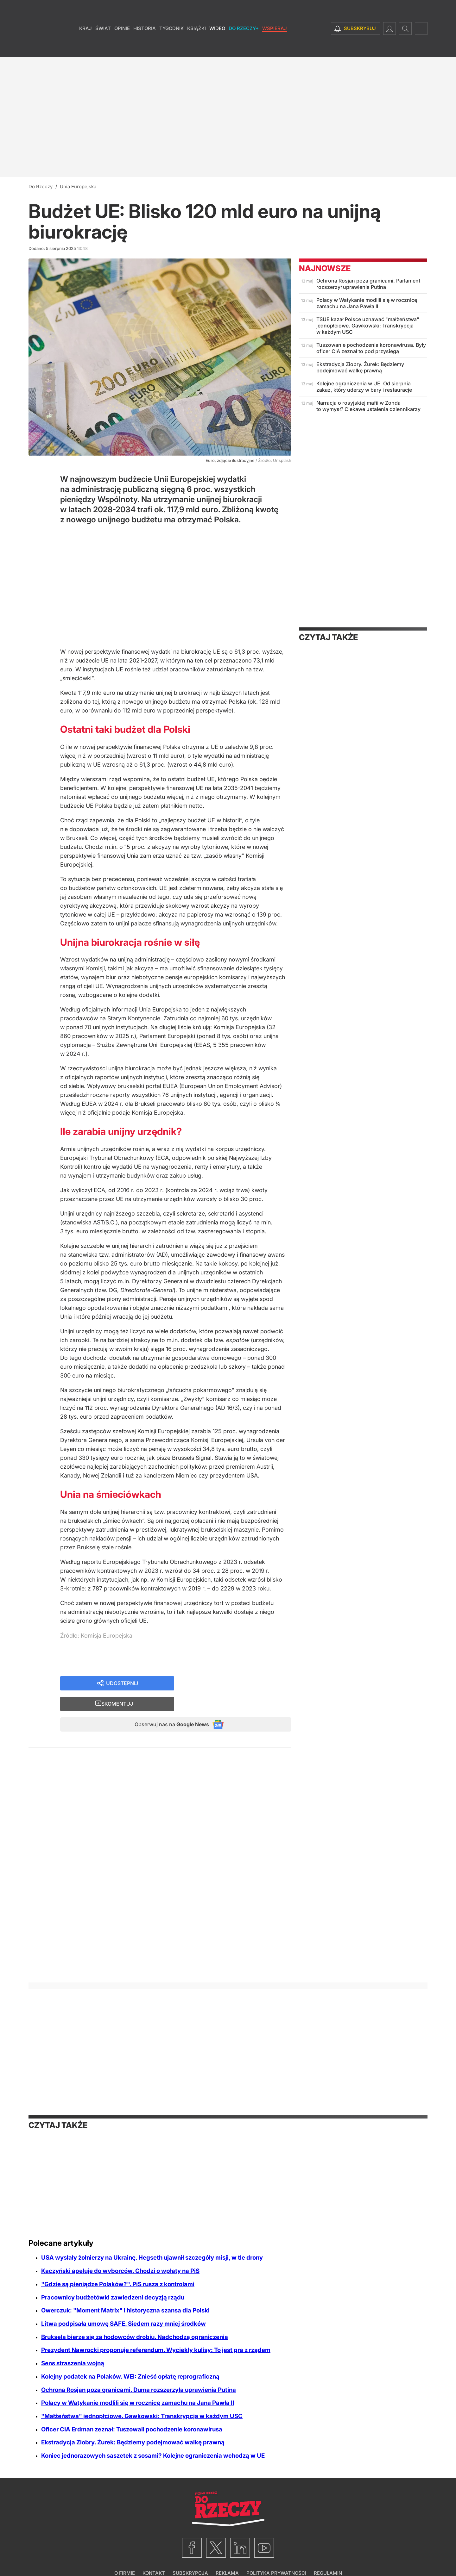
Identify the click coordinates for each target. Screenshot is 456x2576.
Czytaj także (328, 637)
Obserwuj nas (166, 1706)
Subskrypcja (190, 2556)
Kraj (85, 47)
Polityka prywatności (276, 2556)
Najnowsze (325, 268)
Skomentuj (240, 1684)
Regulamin (328, 2556)
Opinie (122, 47)
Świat (103, 47)
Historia (144, 47)
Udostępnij (122, 1684)
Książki (196, 47)
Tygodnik (171, 47)
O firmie (124, 2556)
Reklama (227, 2556)
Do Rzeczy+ (244, 47)
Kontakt (153, 2556)
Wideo (217, 47)
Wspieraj (274, 47)
